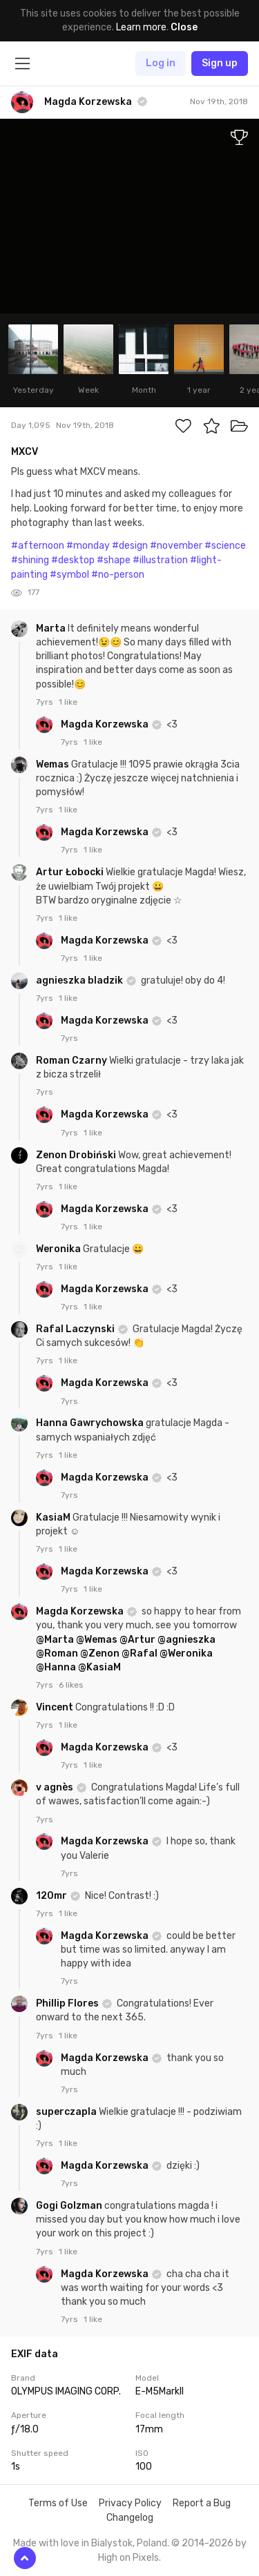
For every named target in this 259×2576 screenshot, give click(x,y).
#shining (30, 560)
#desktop (73, 560)
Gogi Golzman (70, 2206)
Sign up (220, 63)
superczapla (67, 2112)
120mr (52, 1896)
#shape (114, 560)
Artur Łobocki (71, 872)
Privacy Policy (130, 2503)
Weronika (59, 1249)
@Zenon (99, 1653)
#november (176, 546)
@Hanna (56, 1667)
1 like (68, 702)
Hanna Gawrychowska (91, 1423)
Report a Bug (202, 2503)
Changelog (129, 2518)
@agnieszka (186, 1640)
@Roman (57, 1653)
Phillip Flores (68, 2003)
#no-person (117, 574)
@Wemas (96, 1640)
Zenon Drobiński (77, 1155)
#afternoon (37, 546)
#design (130, 546)
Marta (52, 628)
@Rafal (139, 1653)
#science (225, 546)
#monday (88, 546)
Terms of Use (58, 2503)
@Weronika (186, 1653)
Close (184, 27)
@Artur (137, 1640)
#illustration (160, 560)
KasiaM (54, 1517)
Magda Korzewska (106, 724)
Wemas (53, 764)
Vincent (55, 1707)
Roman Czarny (72, 1060)
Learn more (141, 27)
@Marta (55, 1640)
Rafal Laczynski (76, 1329)
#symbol (69, 574)
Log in (160, 63)
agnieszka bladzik (80, 980)
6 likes (71, 1685)
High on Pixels (128, 2558)
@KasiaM (99, 1667)
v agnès (55, 1787)
